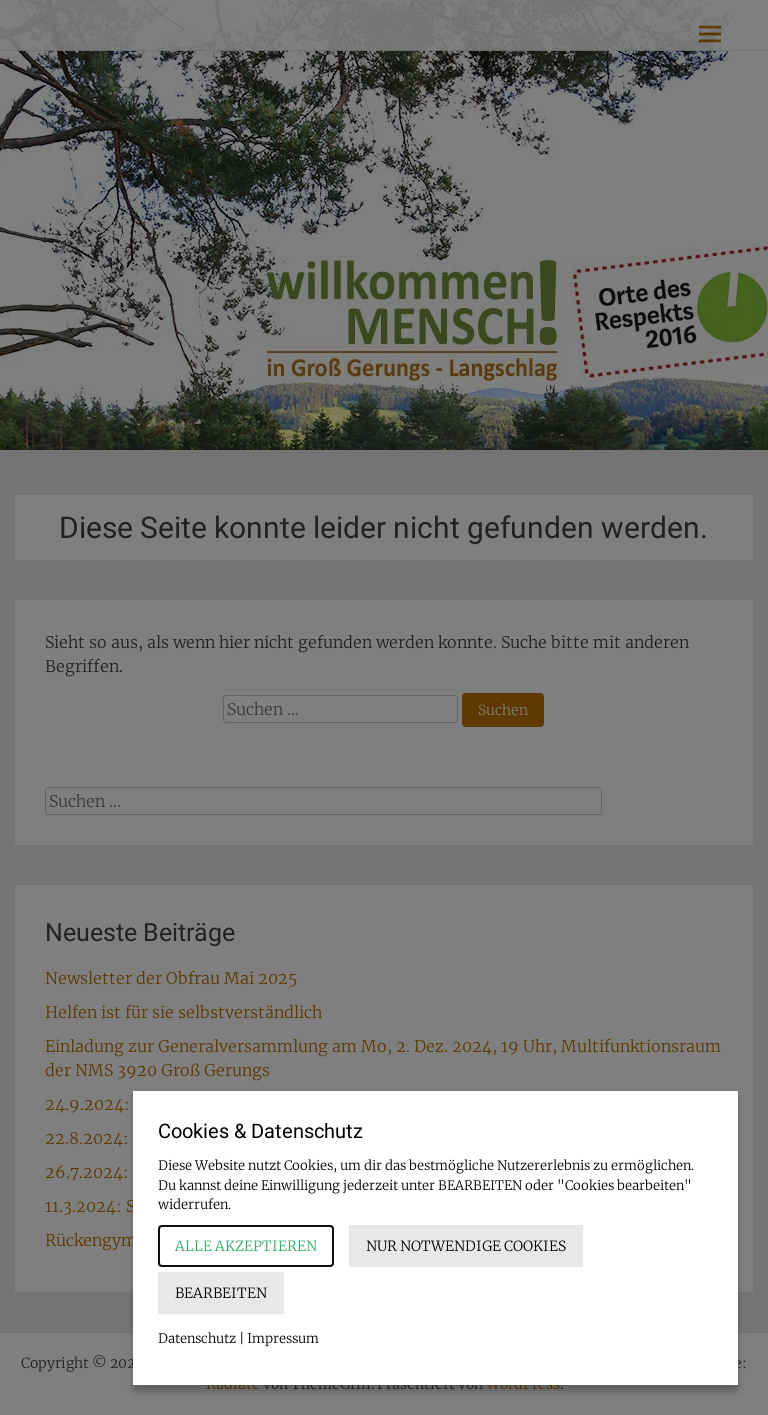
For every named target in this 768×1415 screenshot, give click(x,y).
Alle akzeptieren (246, 1246)
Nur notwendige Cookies (466, 1246)
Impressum (283, 1338)
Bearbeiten (221, 1293)
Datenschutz (197, 1338)
